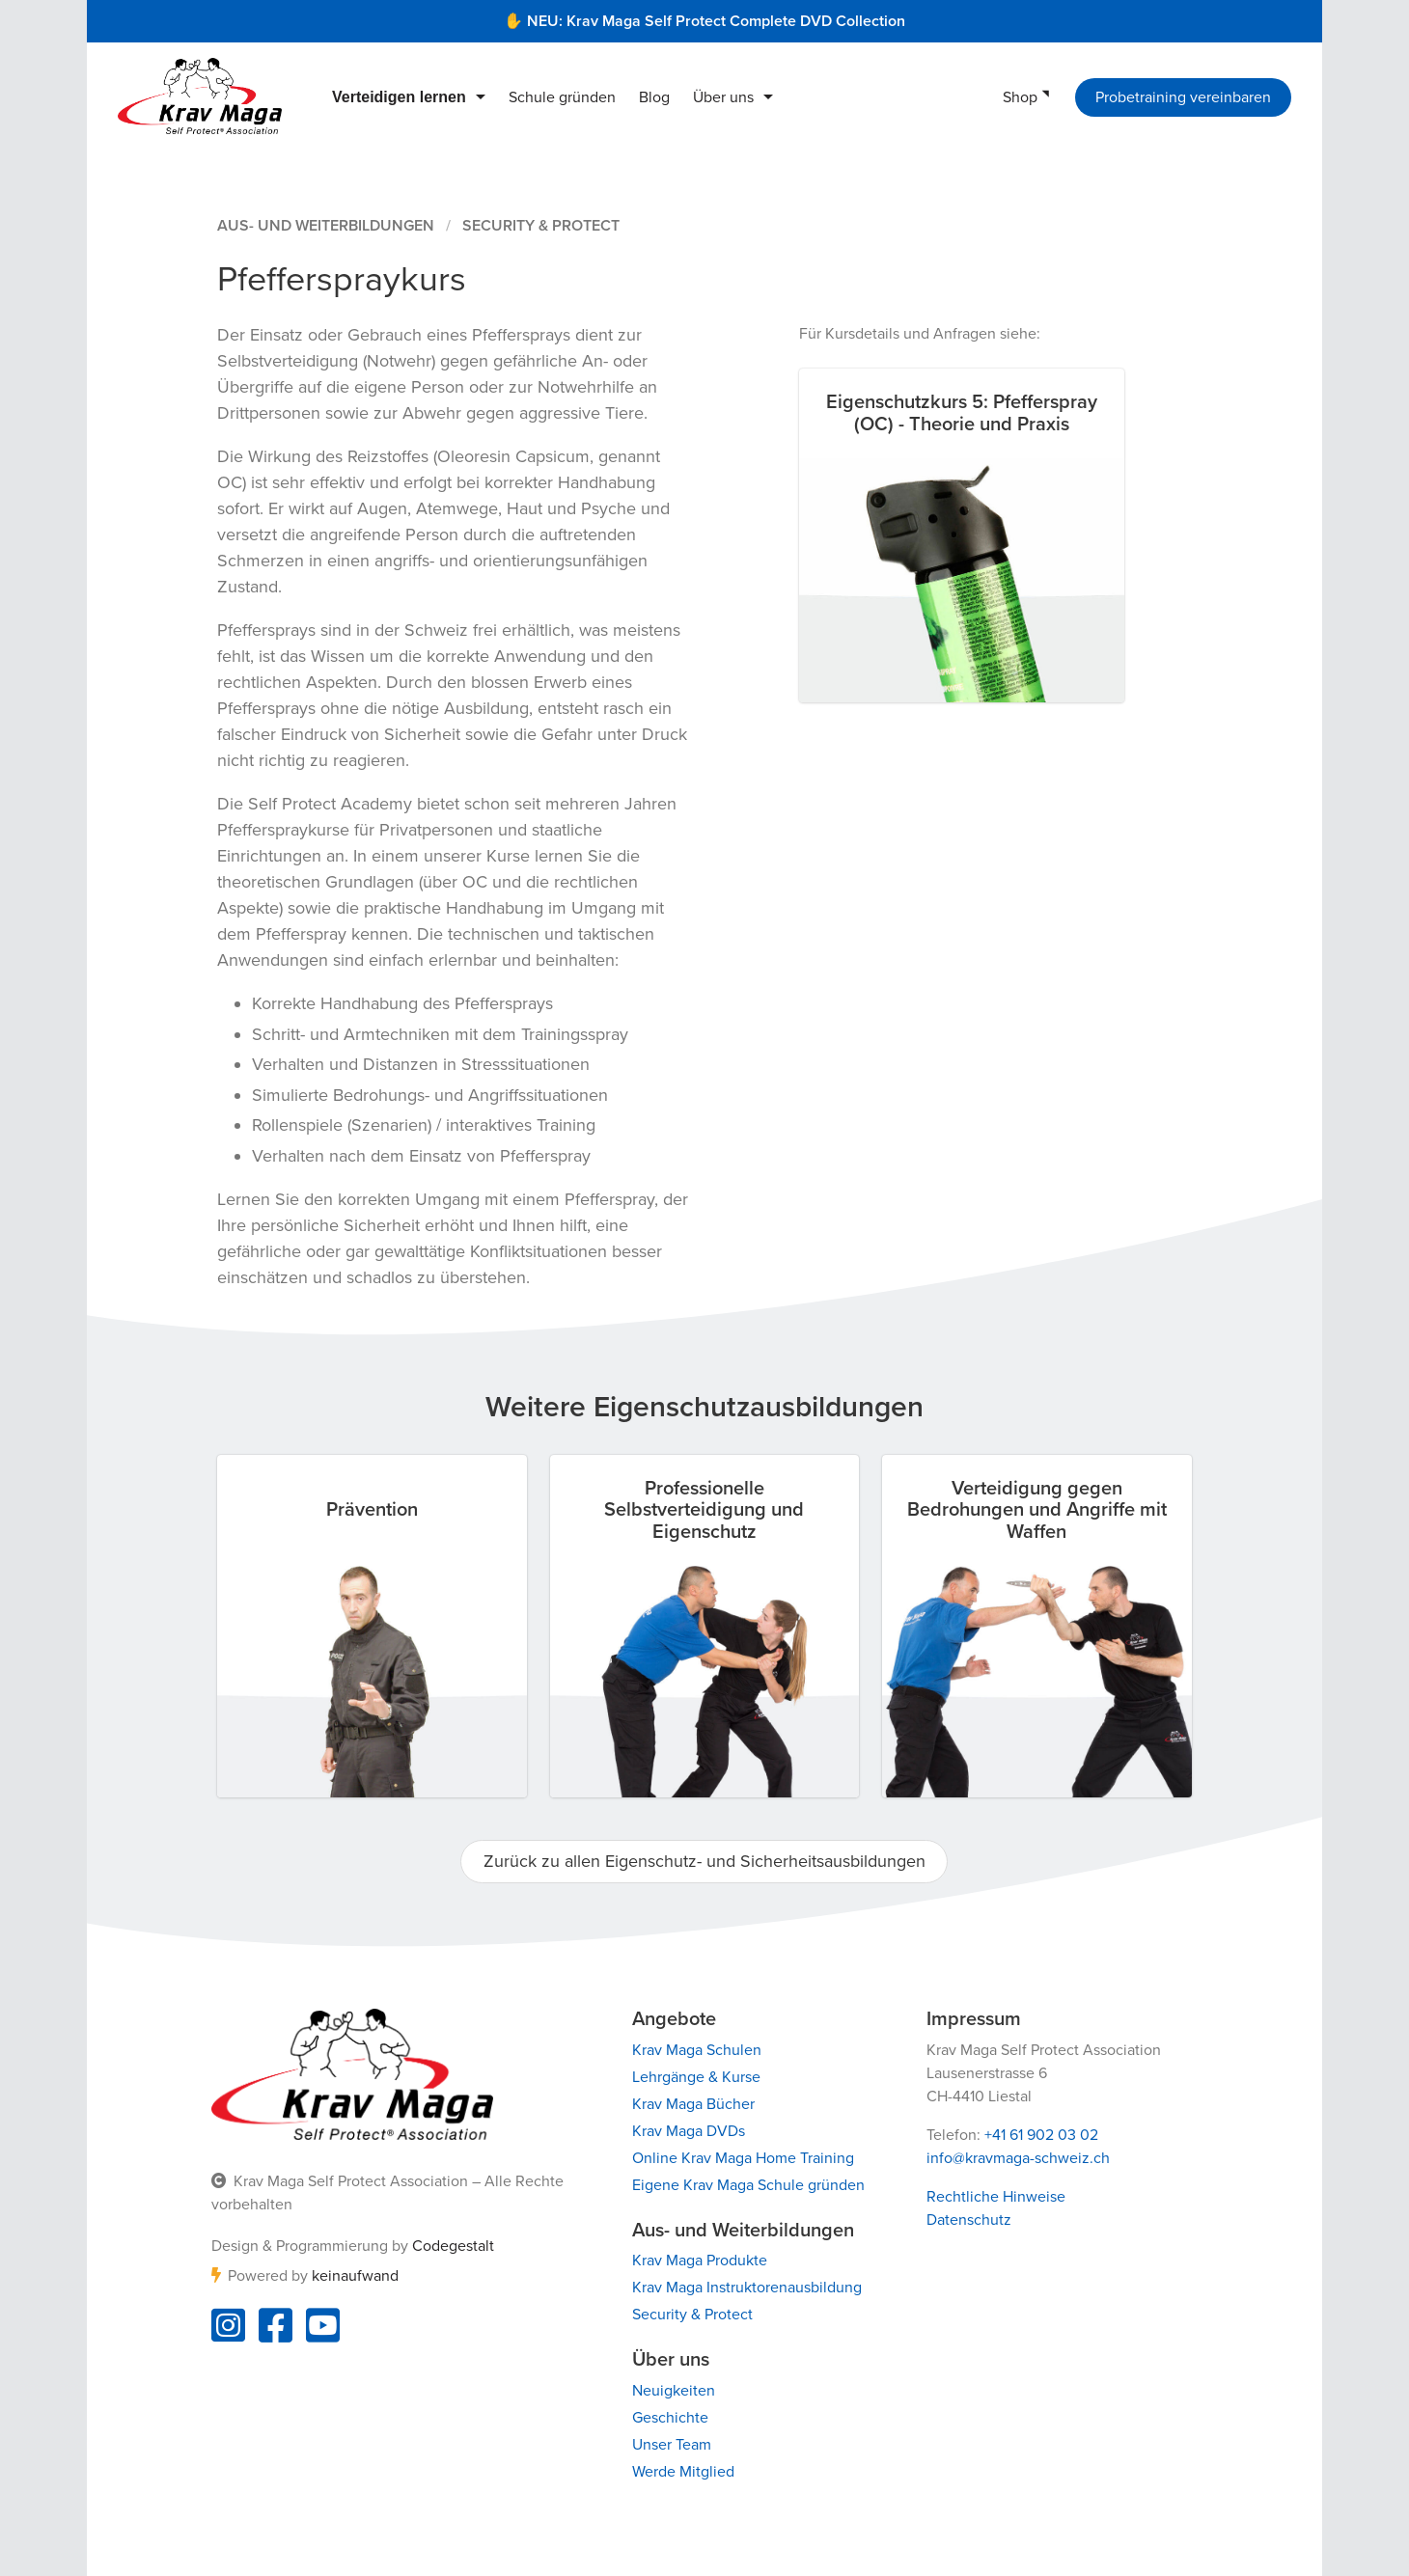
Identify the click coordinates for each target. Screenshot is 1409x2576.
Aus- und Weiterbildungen (325, 225)
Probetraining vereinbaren (1183, 97)
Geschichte (670, 2417)
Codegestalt (453, 2246)
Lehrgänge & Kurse (696, 2077)
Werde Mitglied (683, 2471)
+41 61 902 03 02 (1041, 2135)
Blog (654, 97)
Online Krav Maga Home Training (743, 2158)
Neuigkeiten (673, 2390)
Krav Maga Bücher (693, 2104)
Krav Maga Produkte (699, 2260)
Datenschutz (968, 2220)
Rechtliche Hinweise (995, 2196)
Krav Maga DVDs (688, 2131)
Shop (1020, 97)
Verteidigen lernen (399, 97)
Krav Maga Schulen (696, 2050)
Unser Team (671, 2444)
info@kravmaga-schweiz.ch (1018, 2158)
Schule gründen (562, 97)
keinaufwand (355, 2276)
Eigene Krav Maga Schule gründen (748, 2185)
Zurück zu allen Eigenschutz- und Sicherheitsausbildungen (704, 1861)
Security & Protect (541, 225)
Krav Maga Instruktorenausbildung (747, 2287)
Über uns (723, 97)
